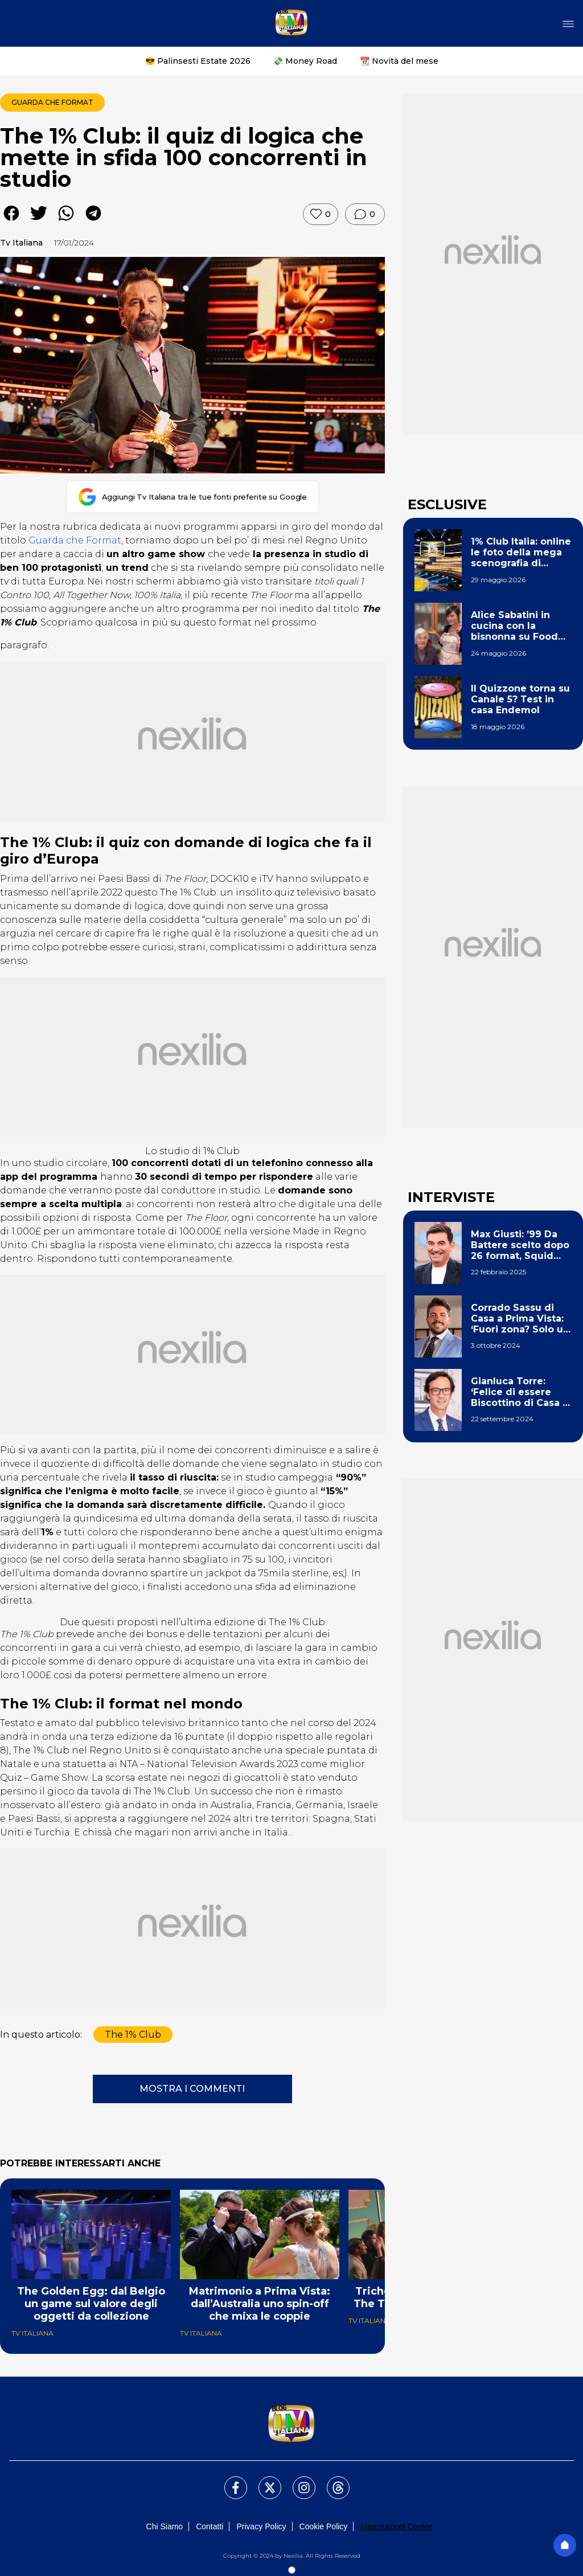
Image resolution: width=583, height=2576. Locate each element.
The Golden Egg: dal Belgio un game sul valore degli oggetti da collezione (91, 2304)
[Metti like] (320, 214)
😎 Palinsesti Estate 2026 (198, 61)
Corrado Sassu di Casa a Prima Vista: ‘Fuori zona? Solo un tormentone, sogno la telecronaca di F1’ (520, 1318)
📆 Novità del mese (399, 61)
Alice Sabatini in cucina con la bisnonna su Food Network (514, 626)
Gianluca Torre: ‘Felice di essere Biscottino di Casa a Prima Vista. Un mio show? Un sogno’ (519, 1392)
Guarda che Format (52, 102)
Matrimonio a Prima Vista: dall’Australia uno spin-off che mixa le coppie (259, 2304)
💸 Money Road (305, 61)
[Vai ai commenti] (365, 214)
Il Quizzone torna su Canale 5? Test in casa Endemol (520, 699)
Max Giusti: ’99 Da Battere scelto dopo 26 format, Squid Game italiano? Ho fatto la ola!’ (520, 1245)
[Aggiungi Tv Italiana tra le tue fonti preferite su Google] (192, 496)
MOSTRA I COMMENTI (192, 2088)
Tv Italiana (21, 243)
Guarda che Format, (75, 540)
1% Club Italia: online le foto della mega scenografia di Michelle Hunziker (521, 552)
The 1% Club (133, 2034)
